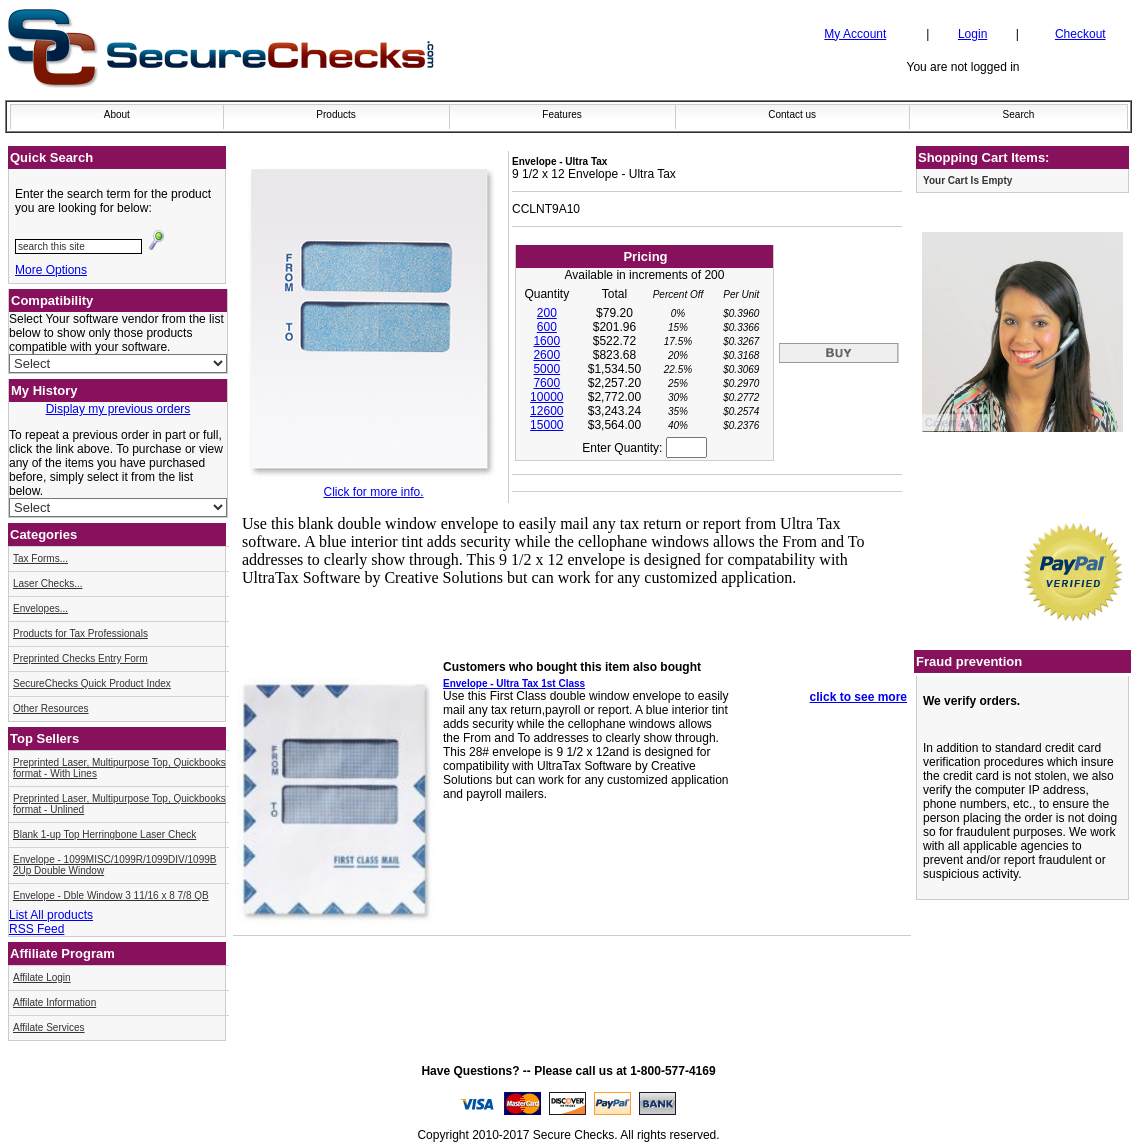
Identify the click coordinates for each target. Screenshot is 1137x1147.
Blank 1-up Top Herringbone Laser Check (104, 834)
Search (1019, 114)
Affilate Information (54, 1002)
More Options (51, 270)
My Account (855, 34)
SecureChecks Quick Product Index (92, 683)
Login (972, 34)
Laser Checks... (47, 583)
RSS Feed (36, 929)
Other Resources (51, 708)
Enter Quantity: (644, 448)
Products (335, 114)
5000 (546, 369)
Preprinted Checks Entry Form (80, 658)
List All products (51, 915)
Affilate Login (42, 977)
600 (547, 327)
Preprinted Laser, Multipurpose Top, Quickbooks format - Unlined (119, 804)
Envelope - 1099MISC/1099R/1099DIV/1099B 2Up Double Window (114, 865)
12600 (546, 411)
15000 (546, 425)
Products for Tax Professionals (80, 633)
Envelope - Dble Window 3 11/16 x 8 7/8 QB (111, 895)
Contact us (792, 114)
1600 (546, 341)
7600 (546, 383)
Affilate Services (49, 1027)
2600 (546, 355)
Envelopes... (40, 608)
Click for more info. (373, 492)
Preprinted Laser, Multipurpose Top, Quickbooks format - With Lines (119, 768)
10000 (546, 397)
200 (547, 313)
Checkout (1080, 34)
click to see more (858, 697)
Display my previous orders (118, 409)
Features (561, 114)
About (117, 114)
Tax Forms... (40, 558)
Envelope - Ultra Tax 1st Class (514, 683)
